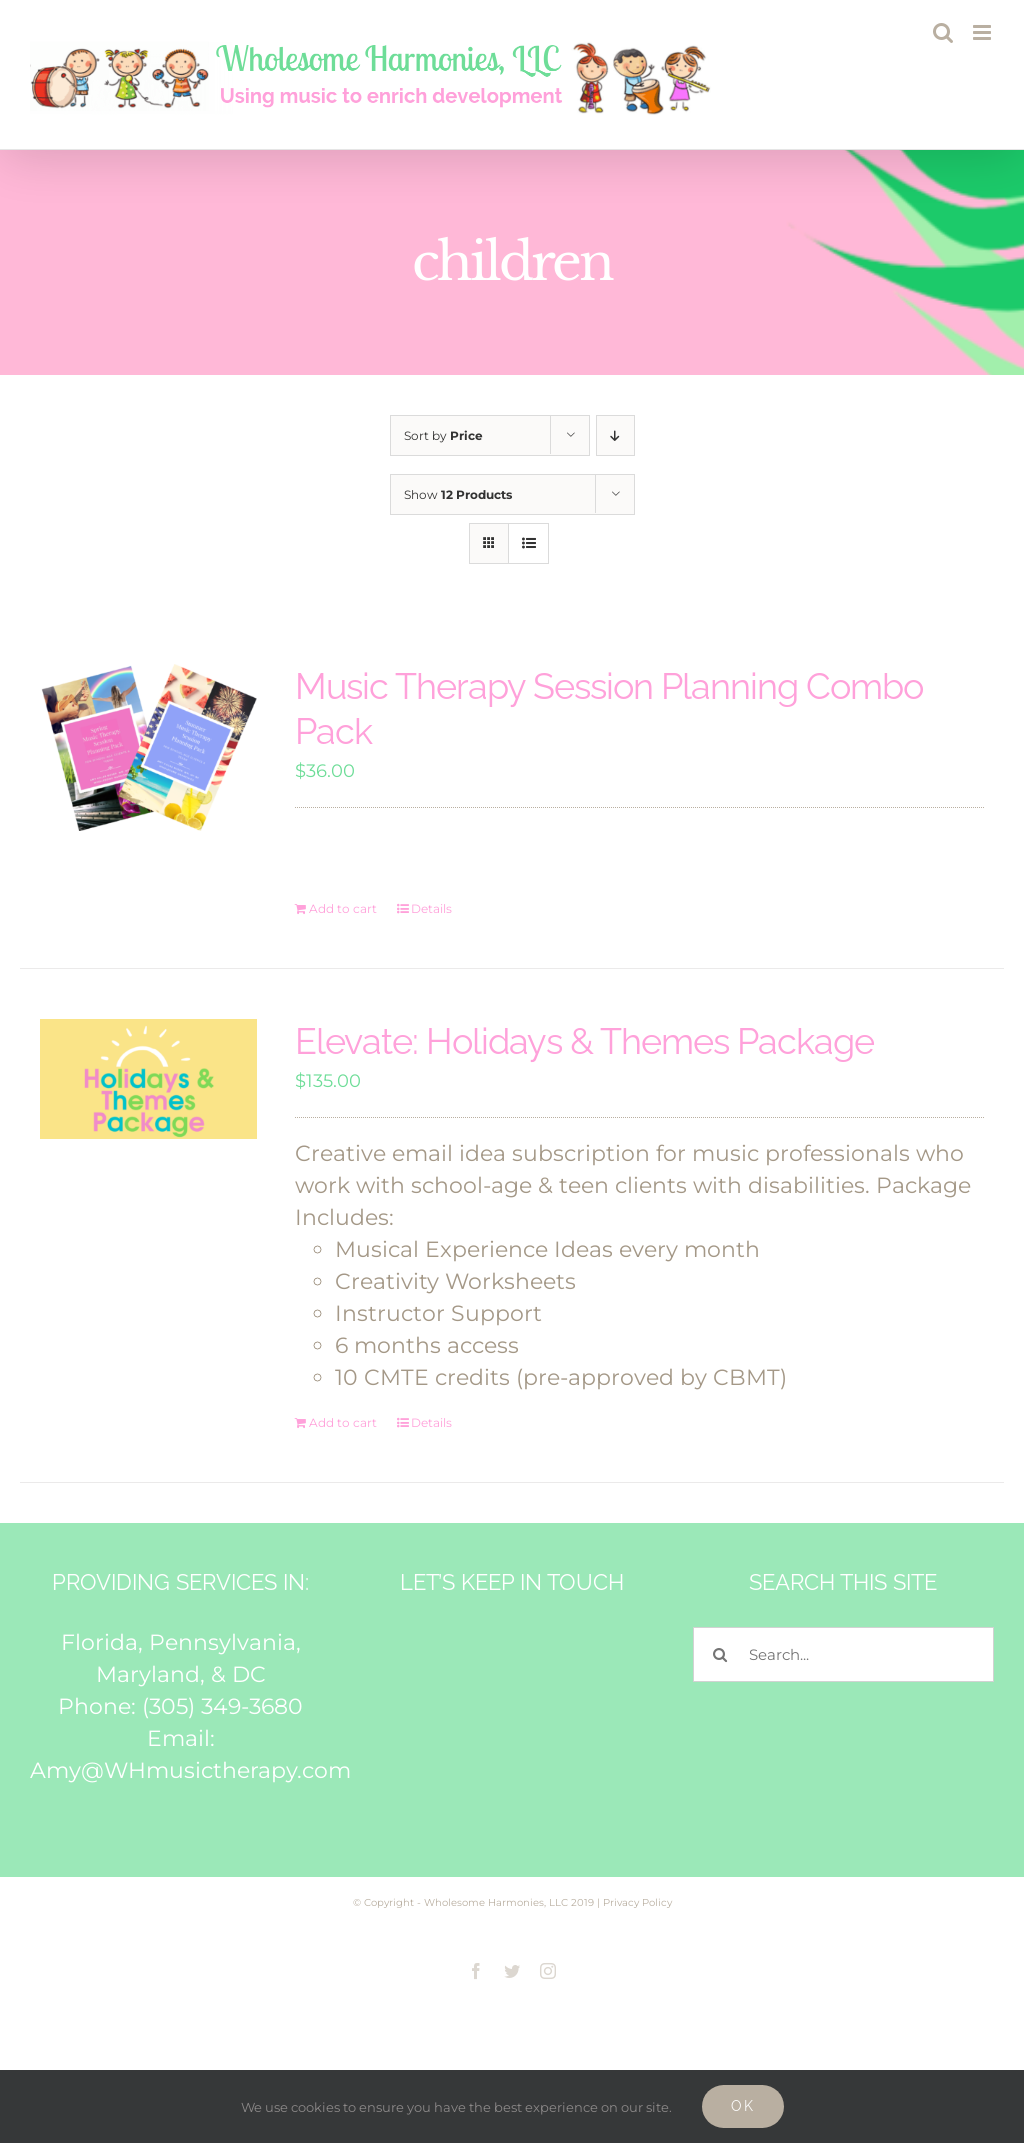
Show (458, 494)
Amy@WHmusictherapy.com (190, 1770)
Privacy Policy (637, 1902)
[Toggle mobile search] (943, 32)
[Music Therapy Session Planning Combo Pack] (148, 748)
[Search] (720, 1654)
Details (431, 908)
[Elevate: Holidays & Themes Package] (148, 1079)
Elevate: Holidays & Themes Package (584, 1041)
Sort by (443, 435)
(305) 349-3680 (222, 1706)
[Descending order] (615, 435)
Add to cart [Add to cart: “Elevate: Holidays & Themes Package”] (343, 1422)
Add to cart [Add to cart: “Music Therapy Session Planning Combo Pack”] (343, 908)
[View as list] (528, 543)
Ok (743, 2106)
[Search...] (843, 1654)
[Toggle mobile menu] (983, 32)
